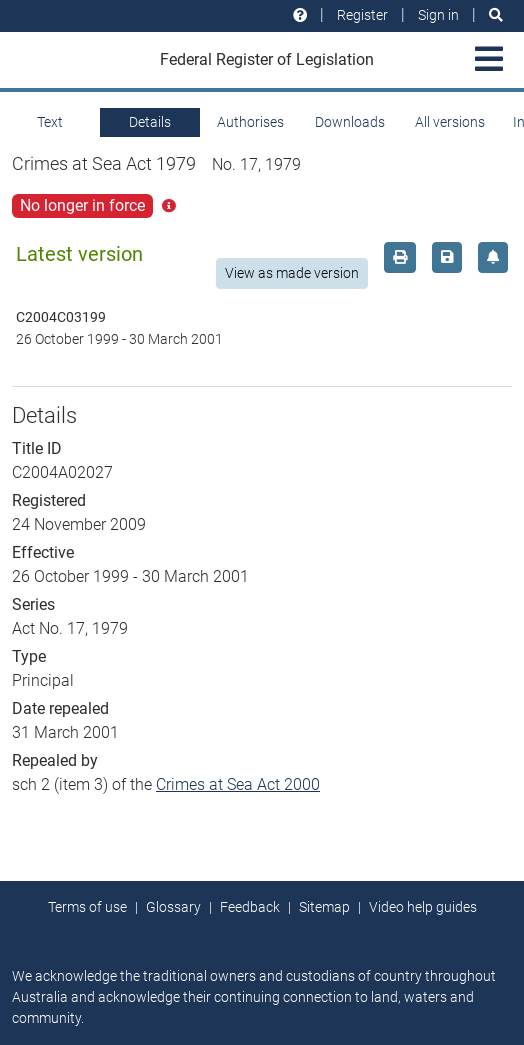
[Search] (496, 15)
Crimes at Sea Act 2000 (238, 784)
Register (362, 15)
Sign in (438, 15)
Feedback (250, 907)
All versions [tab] (450, 122)
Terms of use (87, 907)
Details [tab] (150, 122)
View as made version (292, 273)
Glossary (173, 907)
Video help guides (423, 907)
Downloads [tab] (350, 122)
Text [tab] (50, 122)
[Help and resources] (300, 15)
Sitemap (324, 907)
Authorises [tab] (250, 122)
